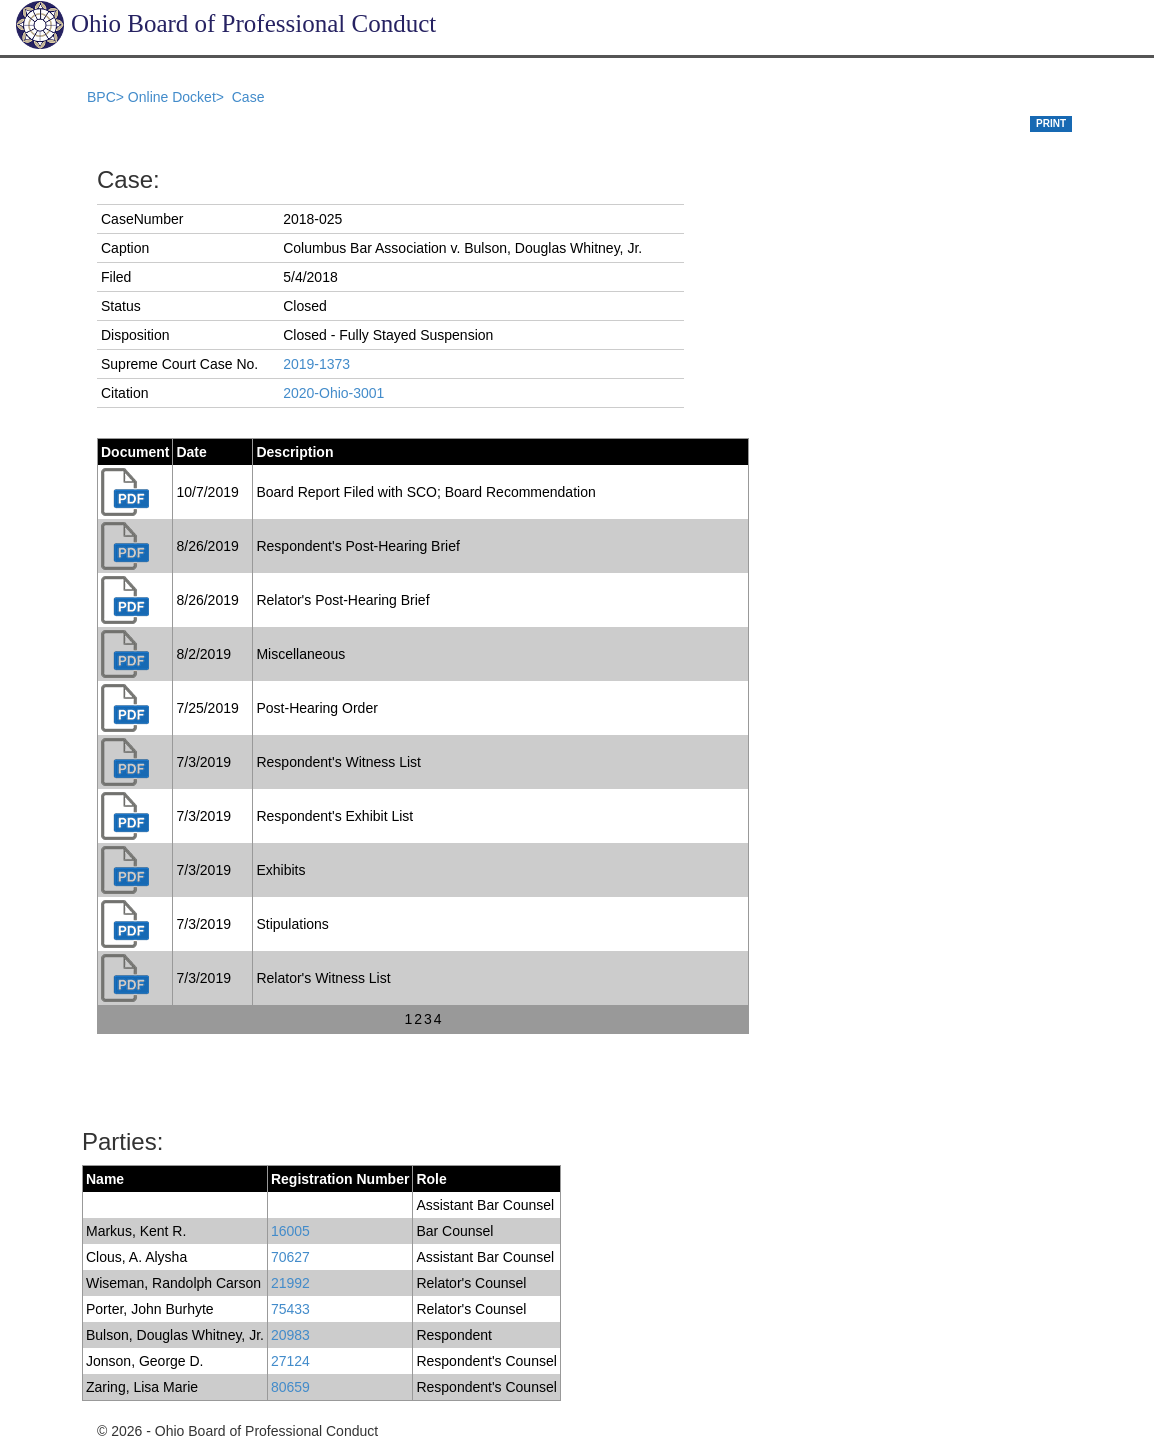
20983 (290, 1335)
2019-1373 (316, 364)
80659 (290, 1387)
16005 (290, 1231)
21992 (290, 1283)
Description (294, 452)
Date (191, 452)
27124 (290, 1361)
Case (248, 97)
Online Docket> (178, 97)
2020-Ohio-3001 (333, 393)
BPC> (107, 97)
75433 (290, 1309)
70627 (290, 1257)
